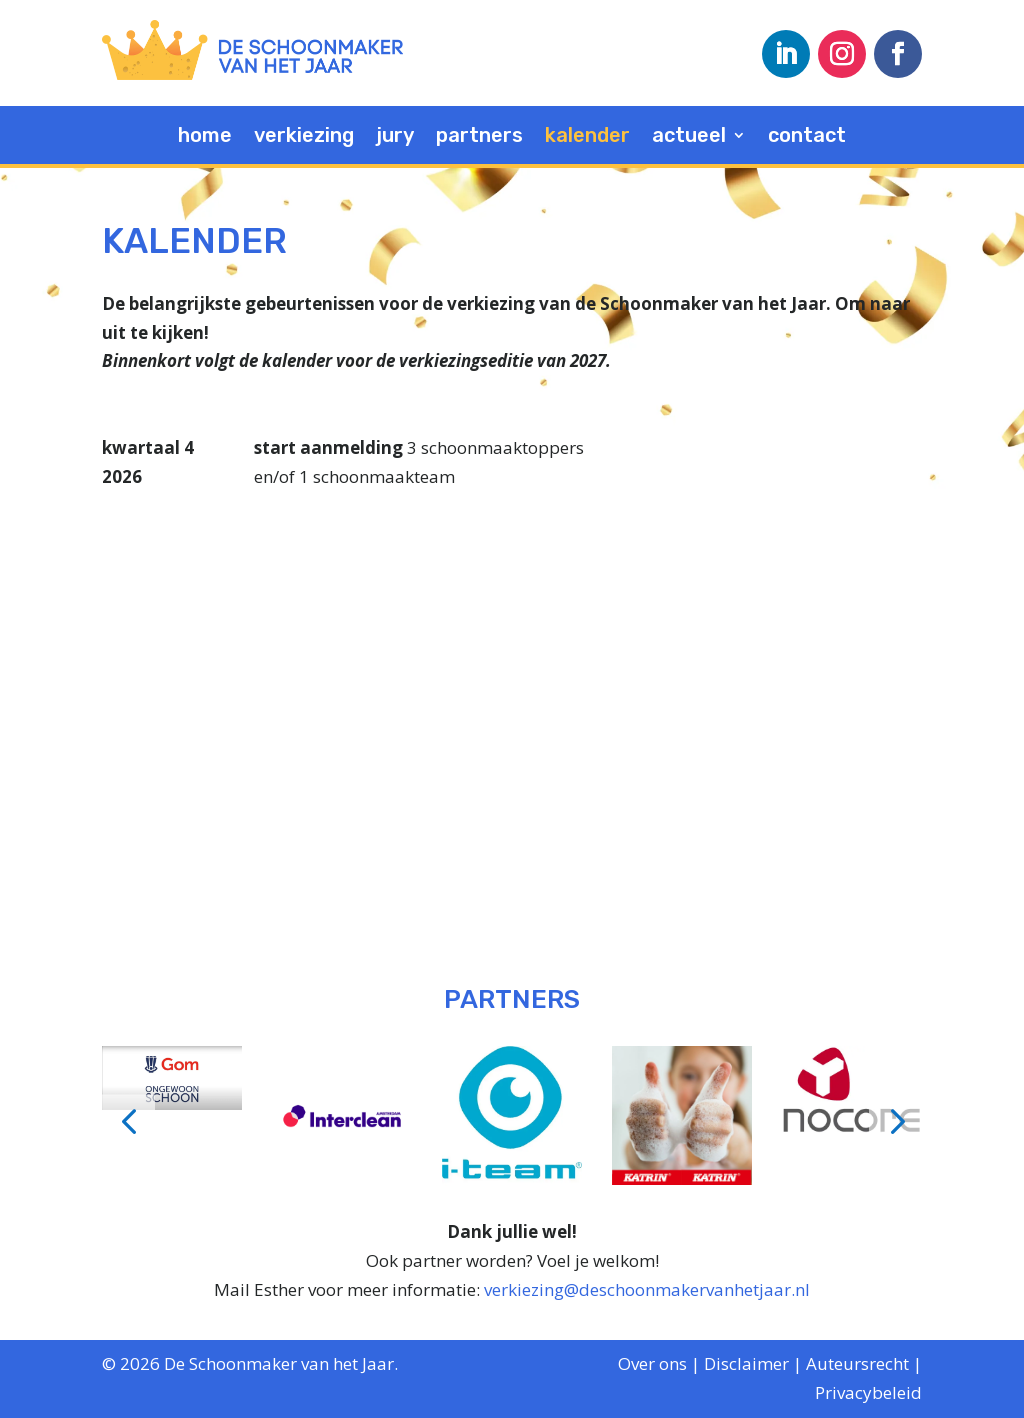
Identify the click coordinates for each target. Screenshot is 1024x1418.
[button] (128, 1120)
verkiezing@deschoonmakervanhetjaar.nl (647, 1289)
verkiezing (304, 137)
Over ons (652, 1363)
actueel (689, 137)
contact (807, 137)
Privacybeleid (868, 1392)
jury (395, 137)
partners (479, 137)
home (205, 137)
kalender (587, 137)
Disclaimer (746, 1363)
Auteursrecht (857, 1363)
